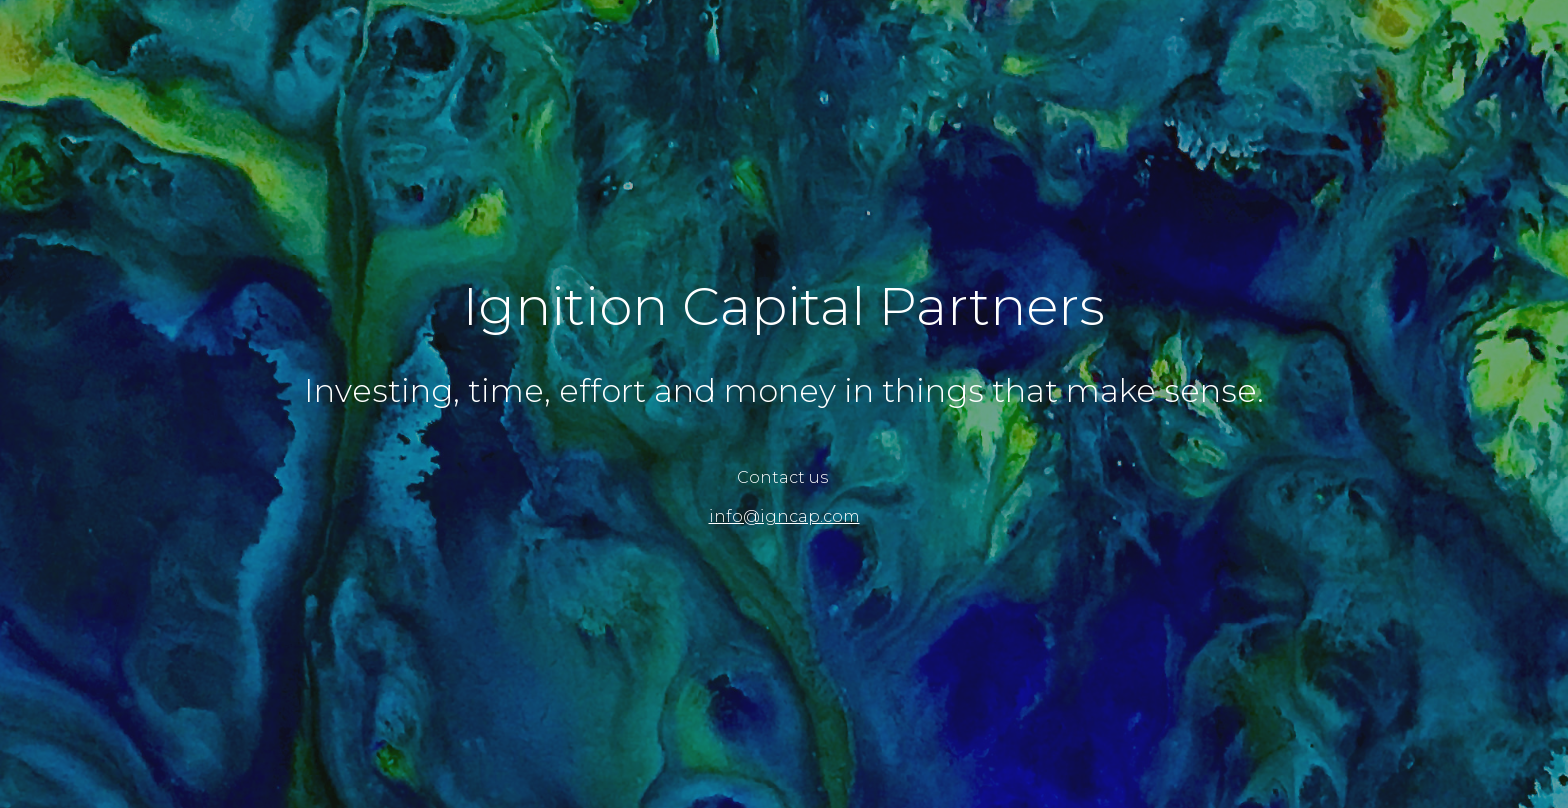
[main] (784, 306)
